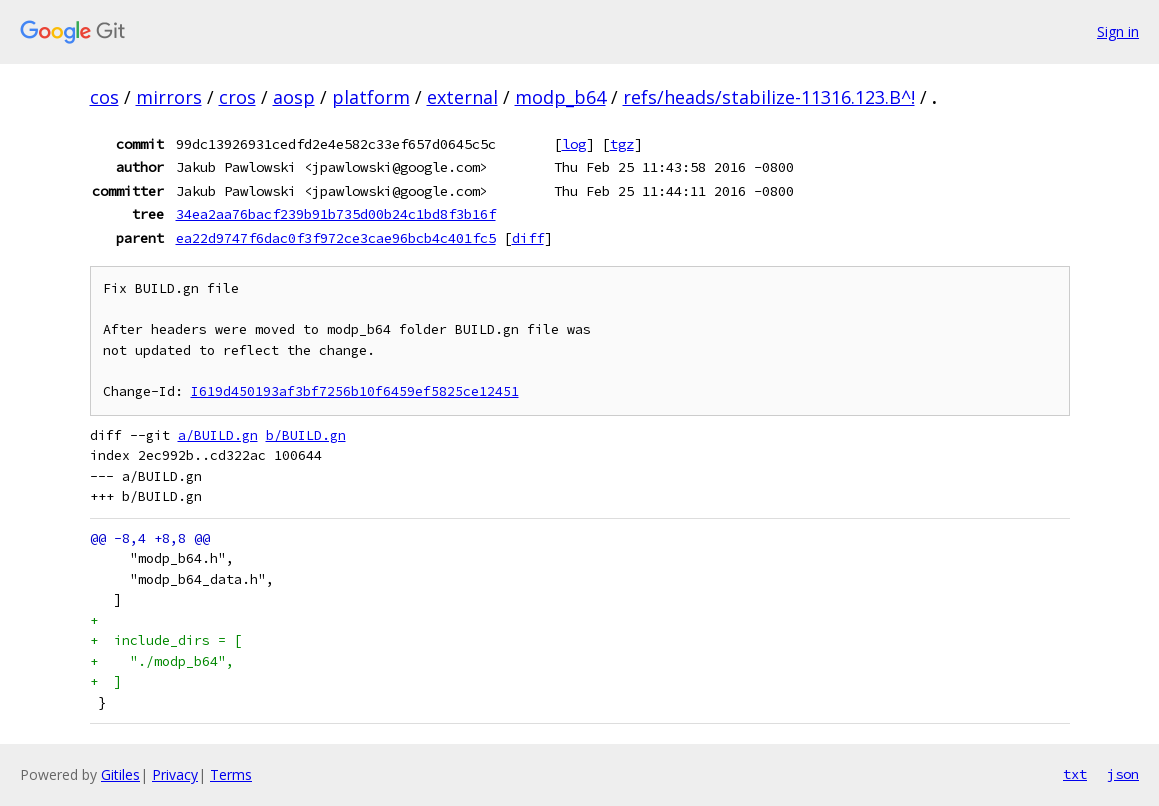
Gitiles (120, 774)
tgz (622, 144)
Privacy (175, 774)
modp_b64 (560, 97)
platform (371, 97)
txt (1075, 774)
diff (528, 238)
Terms (231, 774)
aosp (294, 97)
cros (237, 97)
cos (104, 97)
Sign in (1118, 31)
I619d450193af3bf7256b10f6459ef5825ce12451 (355, 391)
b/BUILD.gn (306, 435)
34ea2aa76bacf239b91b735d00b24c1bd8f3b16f (336, 214)
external (462, 97)
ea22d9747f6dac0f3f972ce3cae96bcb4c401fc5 (336, 238)
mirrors (169, 97)
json (1123, 774)
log (574, 144)
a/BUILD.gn (218, 435)
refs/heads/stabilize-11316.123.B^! (769, 97)
